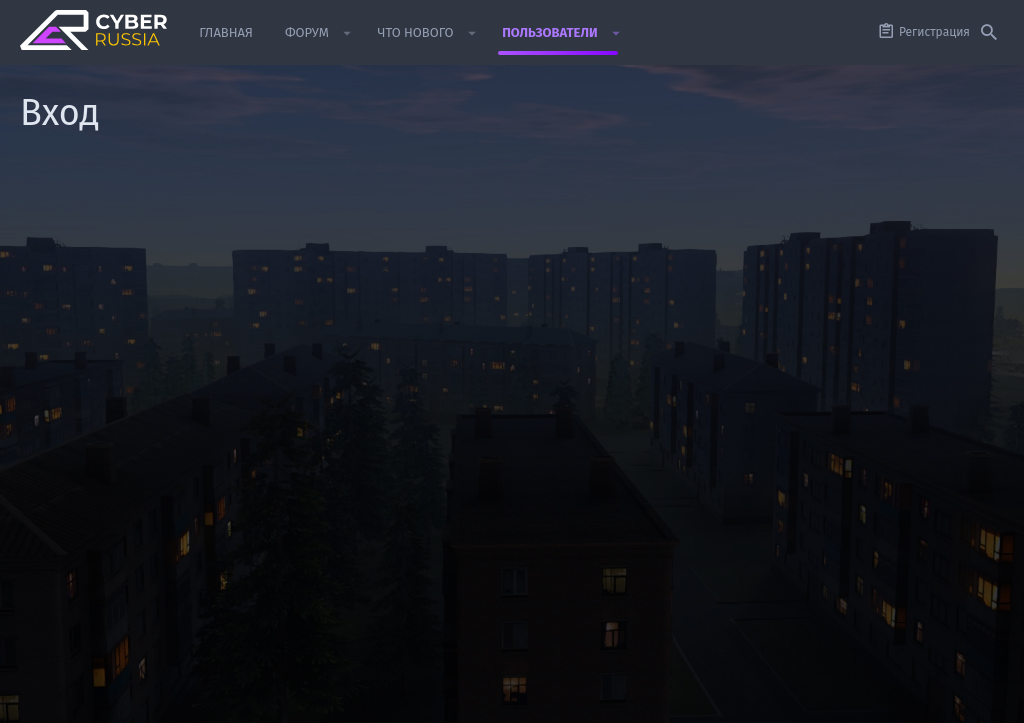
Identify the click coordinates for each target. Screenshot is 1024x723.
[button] (347, 33)
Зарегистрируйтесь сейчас (577, 523)
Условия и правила (586, 698)
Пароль (301, 343)
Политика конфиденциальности (743, 698)
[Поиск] (989, 33)
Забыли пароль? (410, 368)
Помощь (869, 698)
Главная (926, 698)
